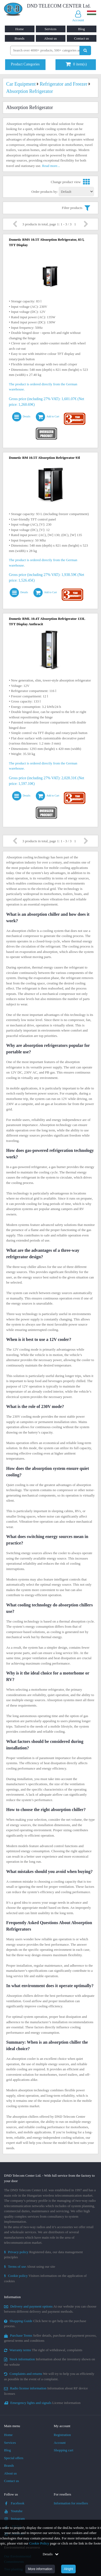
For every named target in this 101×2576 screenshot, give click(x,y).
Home (19, 29)
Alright (68, 2569)
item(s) (76, 64)
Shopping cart (64, 2450)
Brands (20, 38)
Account (60, 2443)
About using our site (29, 2266)
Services (50, 29)
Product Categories (25, 64)
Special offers (13, 2458)
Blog (81, 29)
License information (42, 2403)
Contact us (81, 38)
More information (40, 2569)
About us (50, 38)
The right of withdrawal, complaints (43, 2350)
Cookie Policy (39, 2543)
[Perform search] (85, 50)
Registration (62, 2435)
